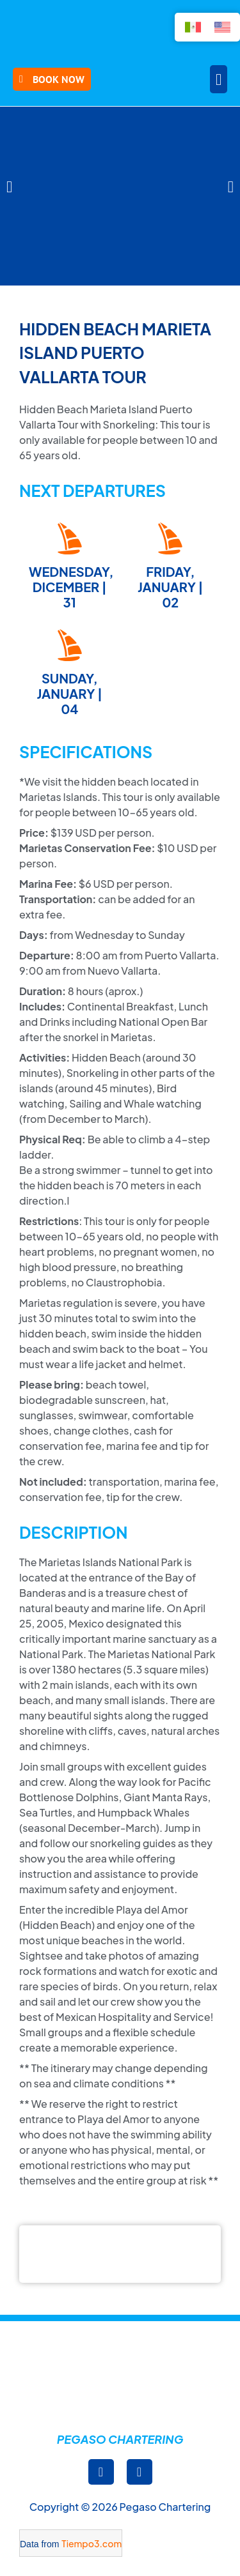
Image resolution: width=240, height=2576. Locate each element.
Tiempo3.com (91, 2543)
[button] (218, 79)
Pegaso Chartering (120, 2439)
